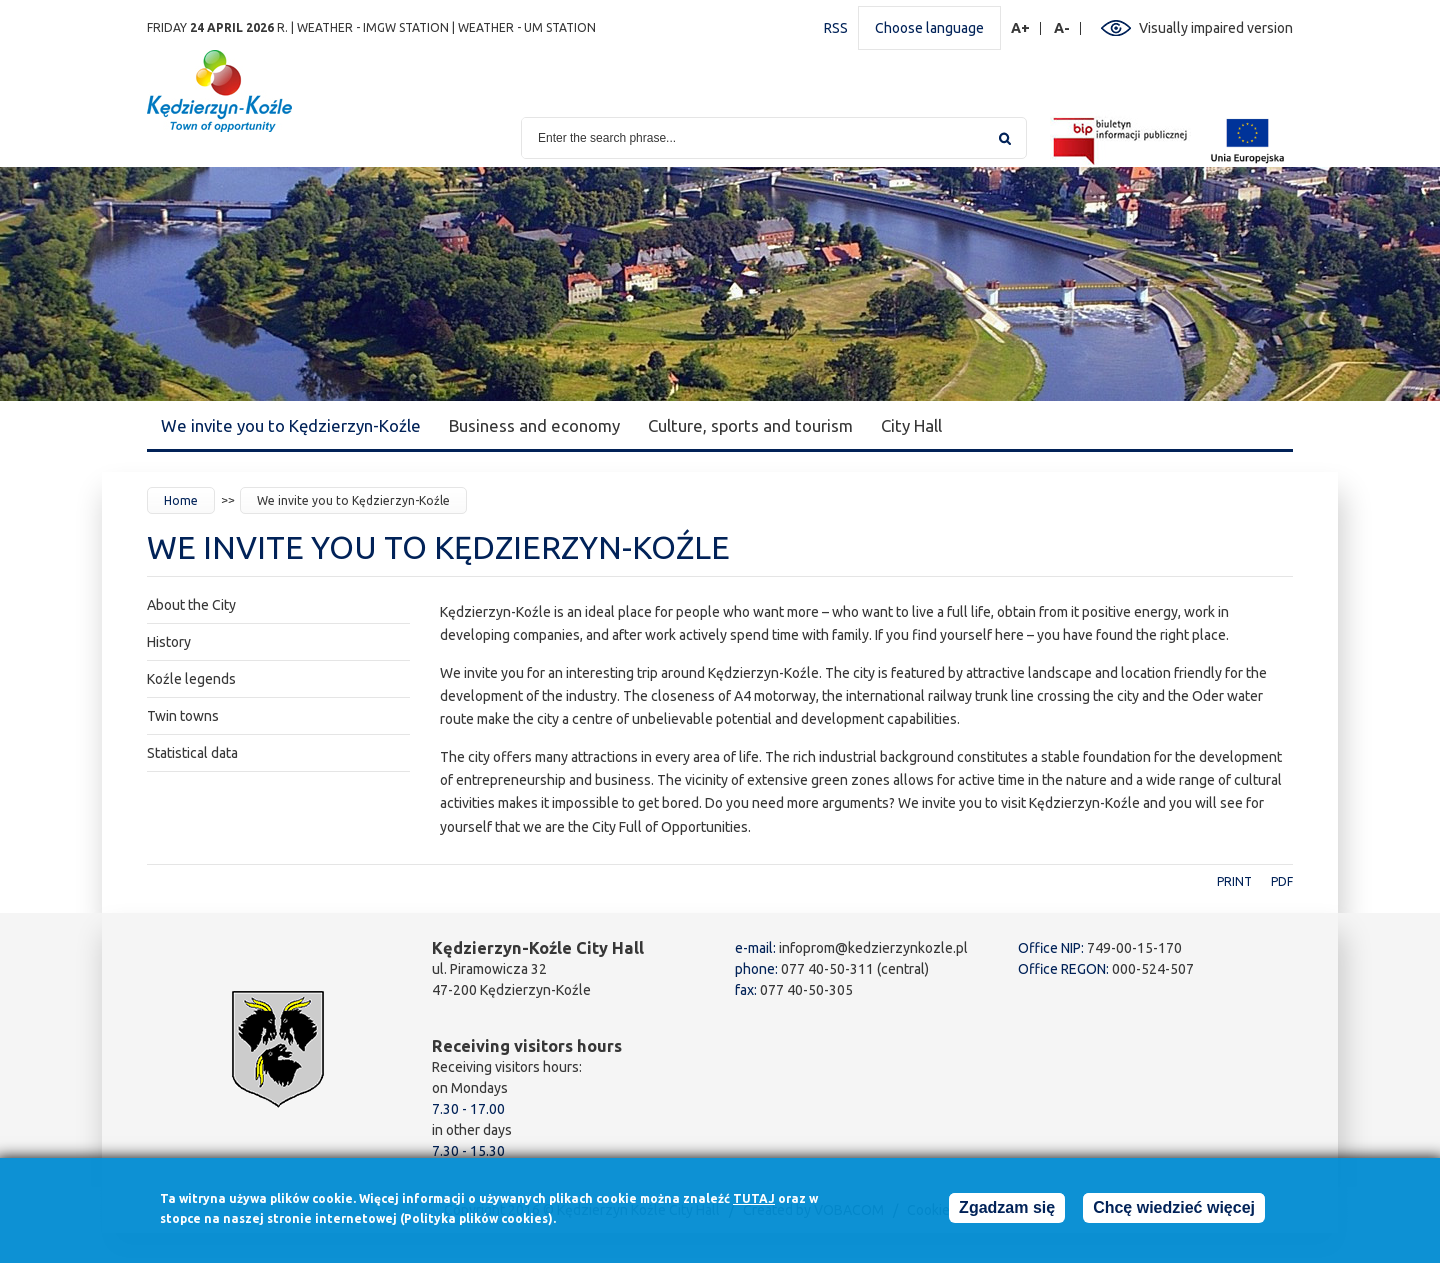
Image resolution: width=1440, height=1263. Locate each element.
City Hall (911, 425)
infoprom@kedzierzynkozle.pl (873, 948)
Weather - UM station (527, 27)
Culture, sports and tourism (750, 425)
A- (1062, 28)
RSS (836, 28)
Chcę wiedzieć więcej (1174, 1210)
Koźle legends (191, 679)
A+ (1021, 28)
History (169, 642)
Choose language (929, 28)
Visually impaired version (1216, 28)
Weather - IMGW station (373, 27)
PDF (1282, 881)
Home (181, 500)
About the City (191, 605)
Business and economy (534, 425)
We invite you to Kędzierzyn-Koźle (291, 425)
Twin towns (183, 716)
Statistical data (192, 753)
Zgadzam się (1007, 1210)
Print (1234, 881)
